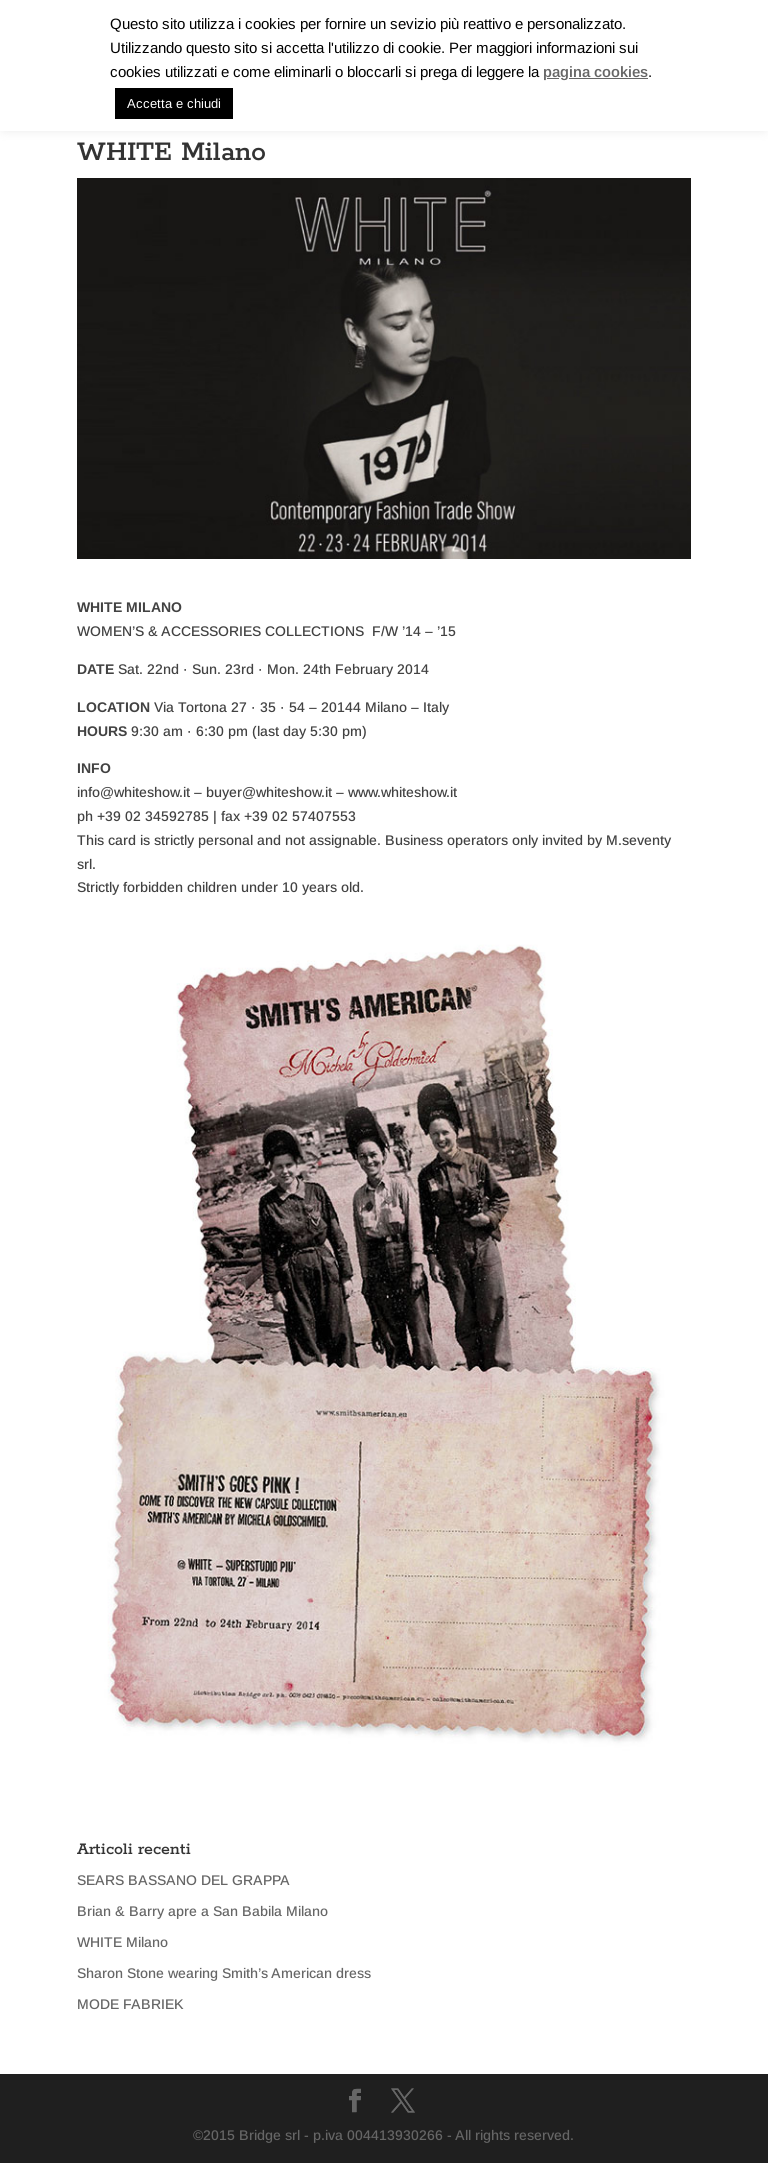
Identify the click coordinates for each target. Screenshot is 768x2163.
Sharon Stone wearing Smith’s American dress (224, 1973)
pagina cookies (595, 71)
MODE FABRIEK (130, 2004)
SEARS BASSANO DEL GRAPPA (183, 1880)
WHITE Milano (122, 1942)
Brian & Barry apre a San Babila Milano (202, 1911)
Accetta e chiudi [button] (174, 103)
